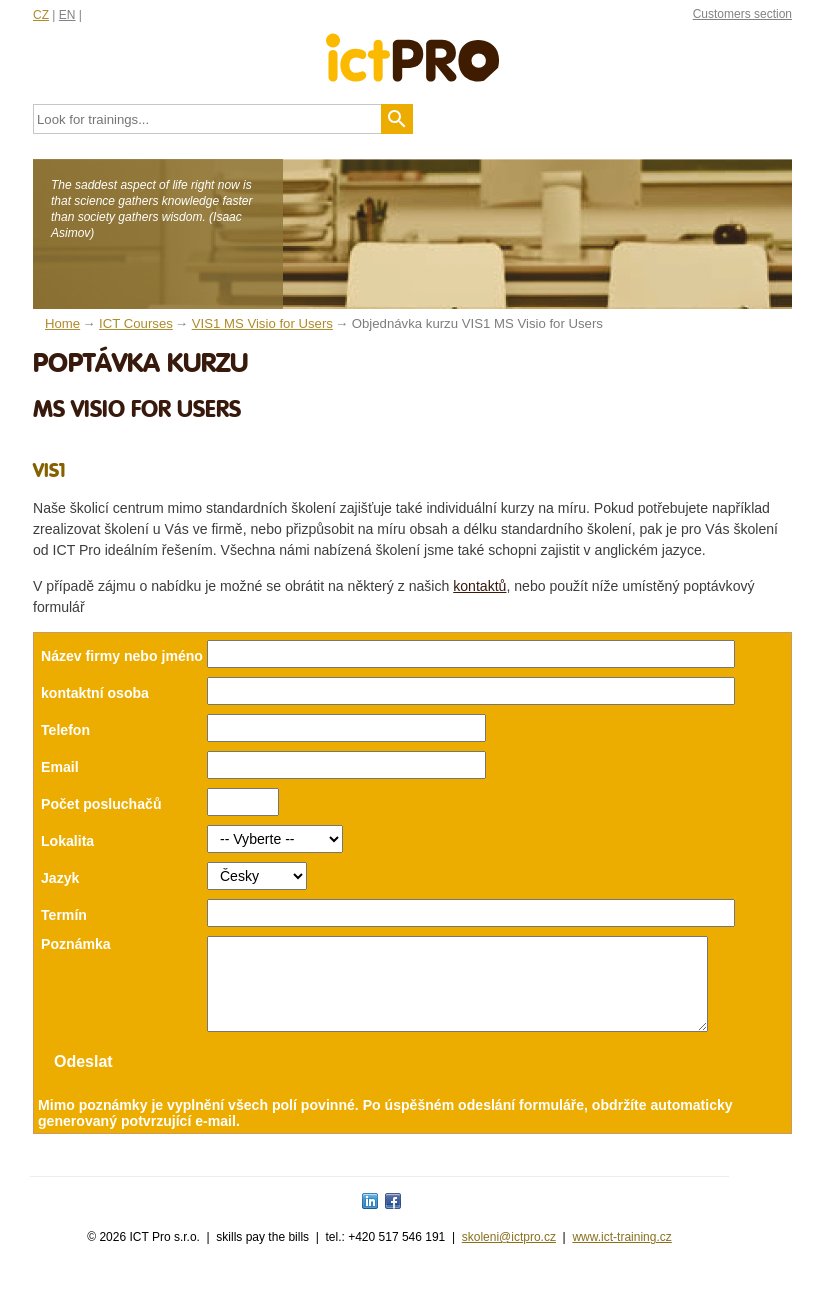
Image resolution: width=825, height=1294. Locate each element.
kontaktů (479, 586)
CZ (41, 15)
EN (67, 15)
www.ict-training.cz (621, 1255)
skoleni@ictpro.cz (509, 1255)
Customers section (742, 14)
